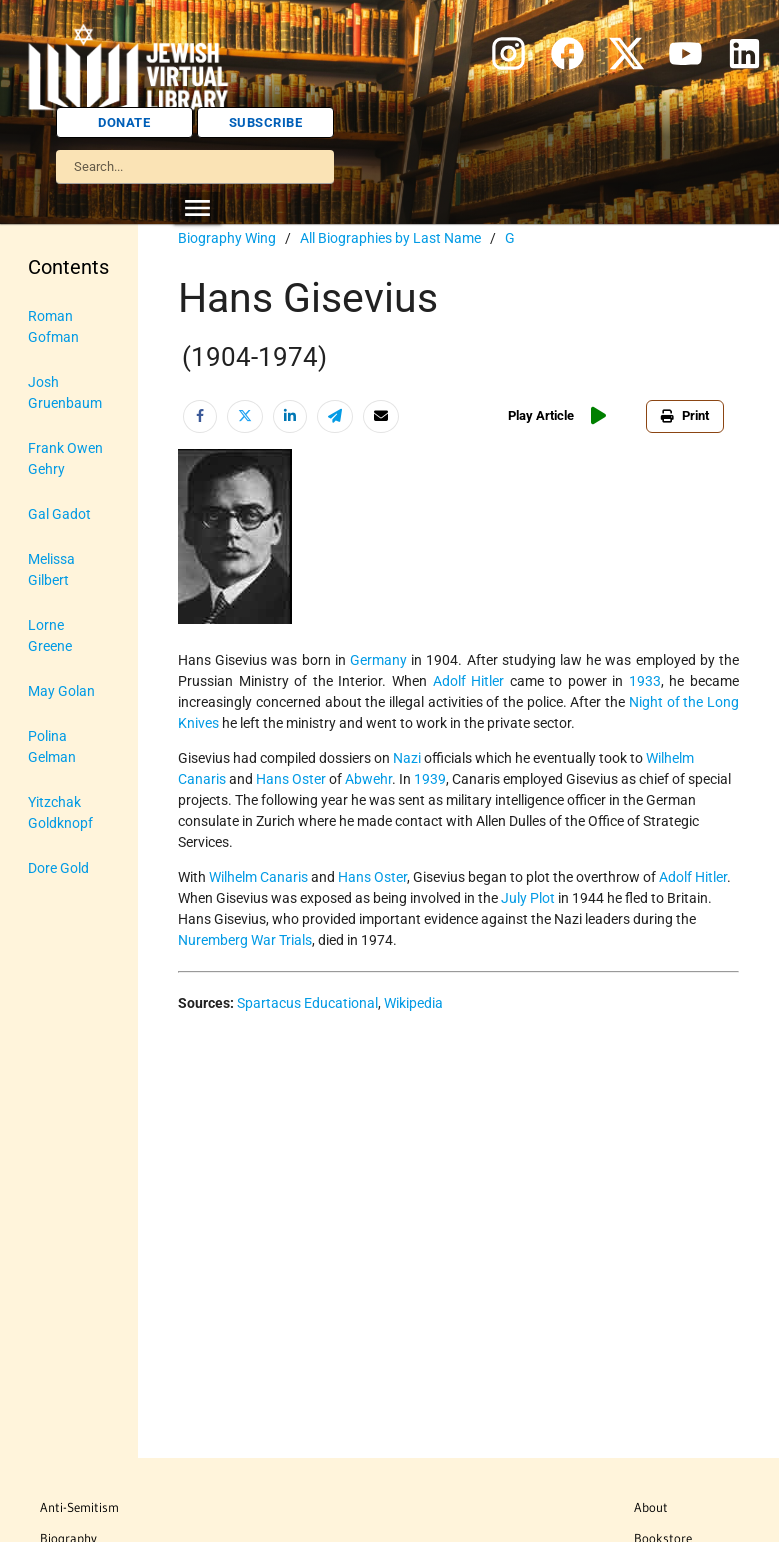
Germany (378, 660)
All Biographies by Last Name (390, 238)
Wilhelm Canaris (258, 877)
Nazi (407, 758)
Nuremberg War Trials (245, 940)
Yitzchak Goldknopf (60, 812)
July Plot (528, 898)
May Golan (61, 691)
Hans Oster (291, 779)
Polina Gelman (52, 746)
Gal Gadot (59, 514)
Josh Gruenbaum (65, 392)
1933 (645, 681)
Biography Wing (227, 238)
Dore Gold (58, 868)
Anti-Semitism (79, 1507)
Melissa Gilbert (51, 569)
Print (685, 415)
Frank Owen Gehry (65, 458)
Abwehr (368, 779)
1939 (430, 779)
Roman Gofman (53, 326)
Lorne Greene (50, 635)
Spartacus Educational (307, 1003)
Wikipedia (413, 1003)
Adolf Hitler (469, 681)
